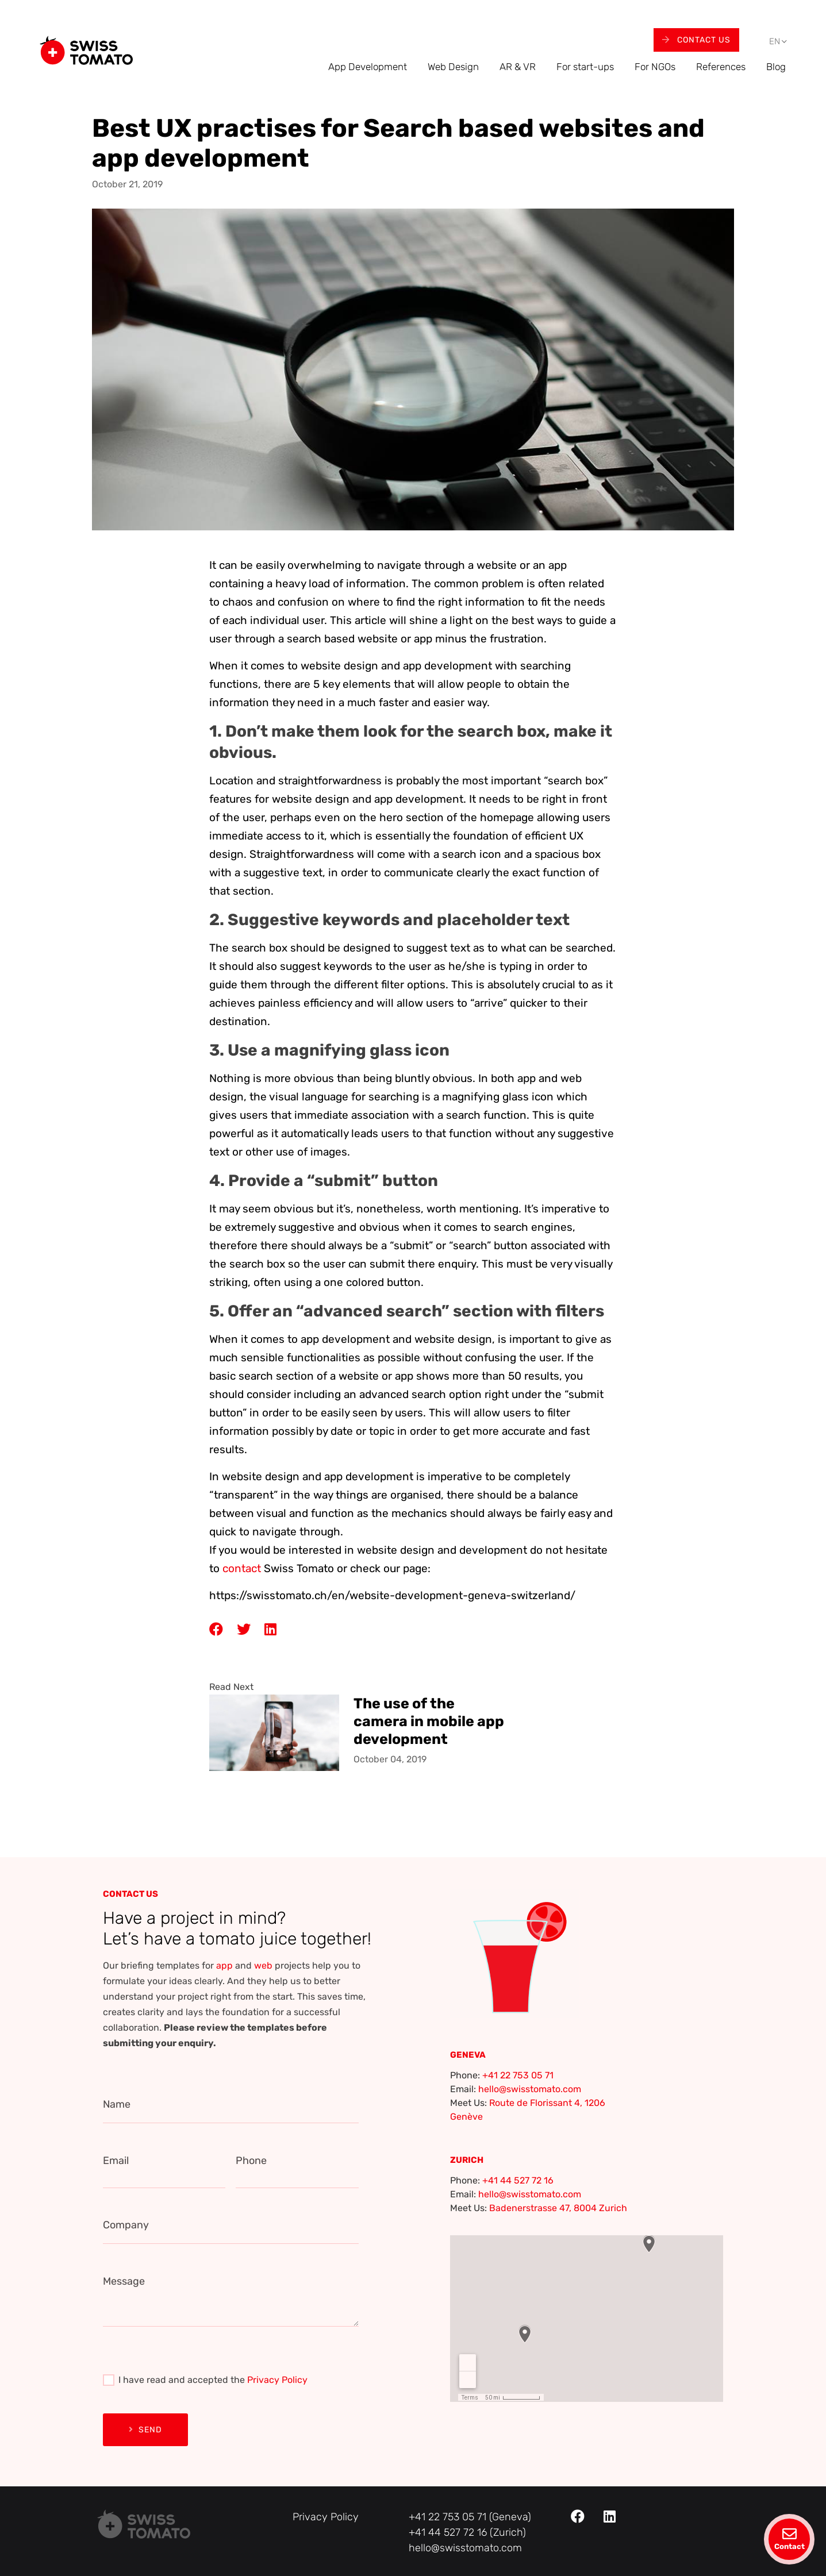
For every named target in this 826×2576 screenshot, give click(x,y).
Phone (251, 2160)
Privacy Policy (277, 2379)
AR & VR (518, 66)
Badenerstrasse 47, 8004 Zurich (558, 2208)
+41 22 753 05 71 (518, 2075)
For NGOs (655, 66)
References (721, 66)
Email (116, 2160)
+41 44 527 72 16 (518, 2180)
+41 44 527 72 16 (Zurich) (467, 2532)
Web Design (453, 66)
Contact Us (696, 40)
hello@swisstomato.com (529, 2089)
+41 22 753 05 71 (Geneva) (470, 2516)
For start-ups (585, 66)
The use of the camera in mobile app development (429, 1720)
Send (145, 2430)
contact (241, 1568)
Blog (776, 66)
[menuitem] (774, 41)
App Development (367, 66)
